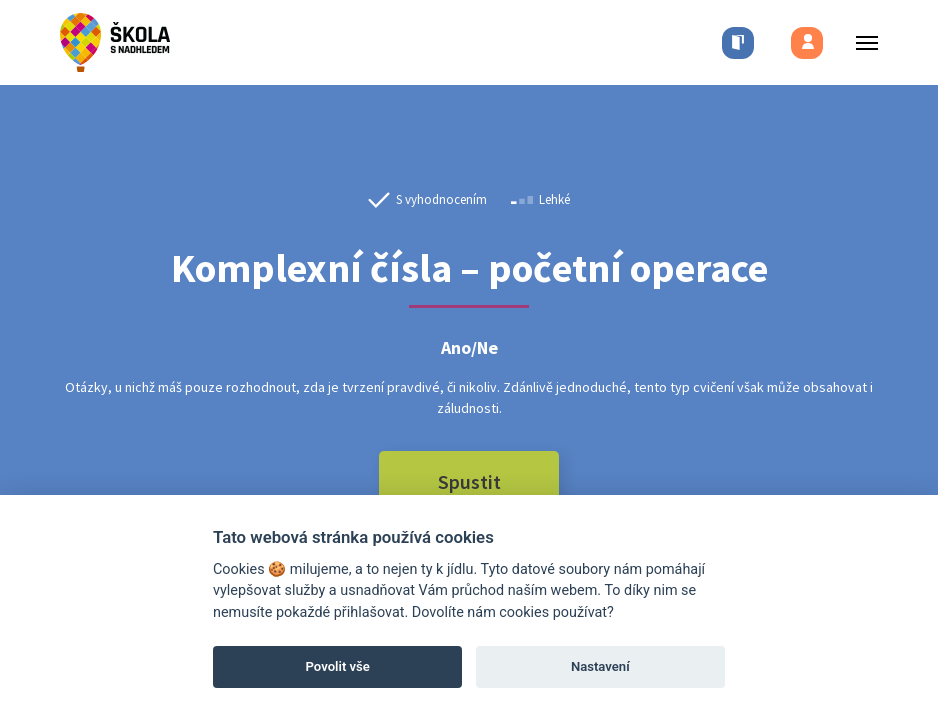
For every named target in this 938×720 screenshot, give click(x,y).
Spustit (469, 481)
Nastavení (600, 666)
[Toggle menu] (861, 42)
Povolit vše (338, 666)
